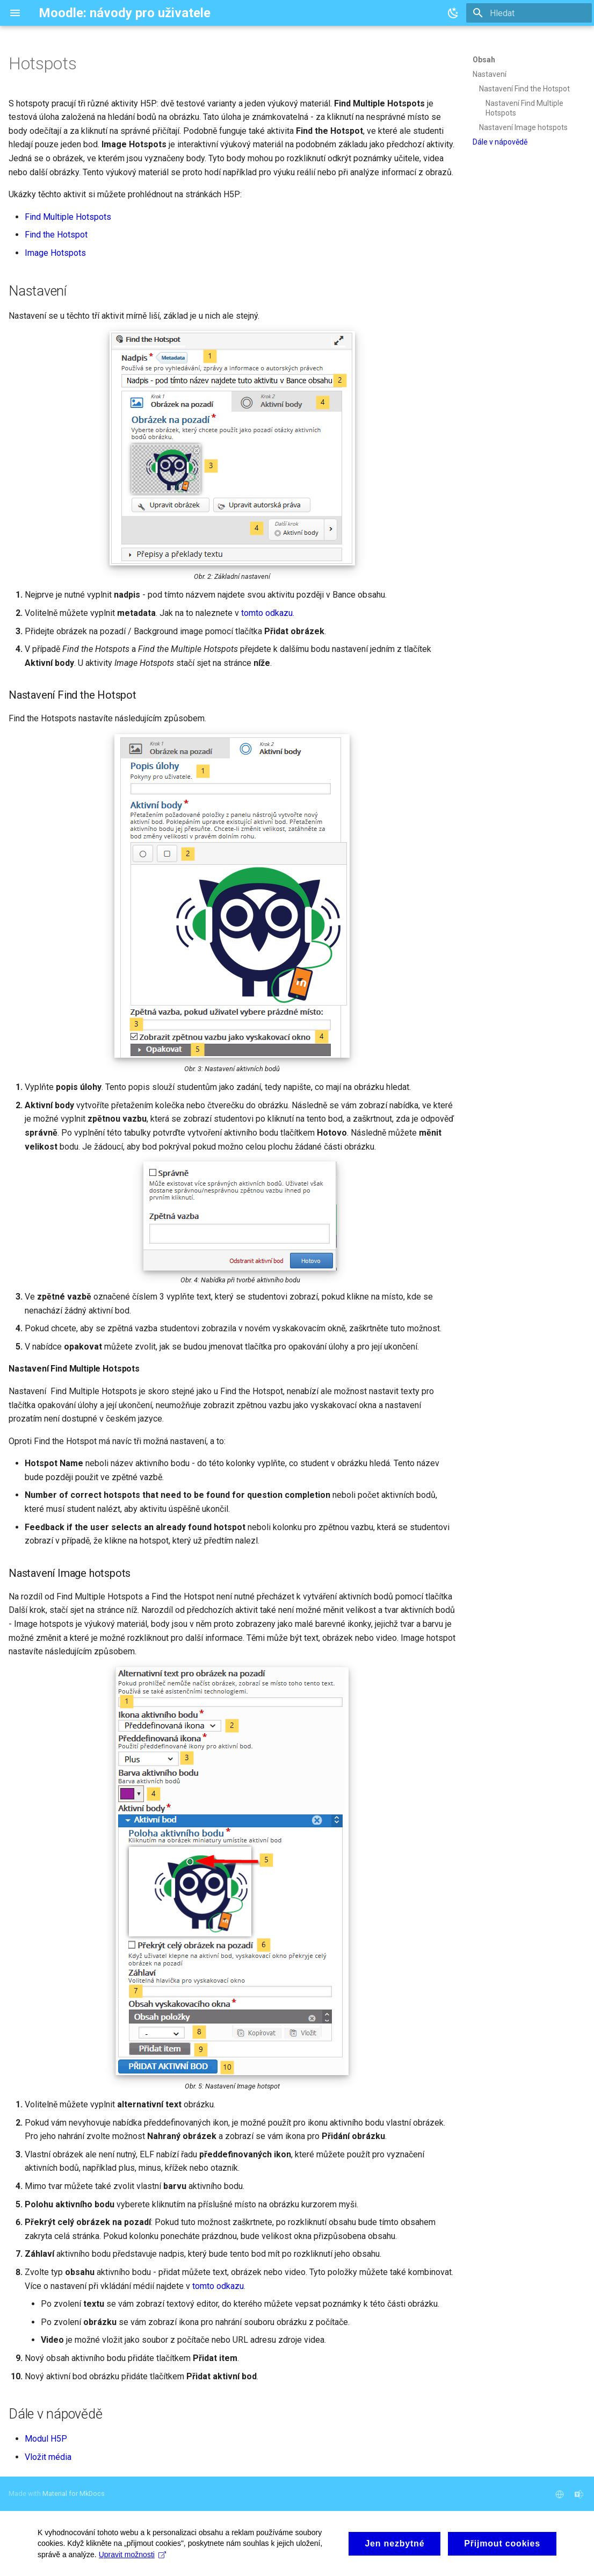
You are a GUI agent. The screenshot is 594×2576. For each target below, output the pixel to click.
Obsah (484, 59)
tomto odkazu (267, 613)
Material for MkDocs (73, 2493)
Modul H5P (46, 2439)
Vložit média (48, 2457)
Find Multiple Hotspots (68, 217)
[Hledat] (529, 13)
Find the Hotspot (56, 234)
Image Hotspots (55, 253)
